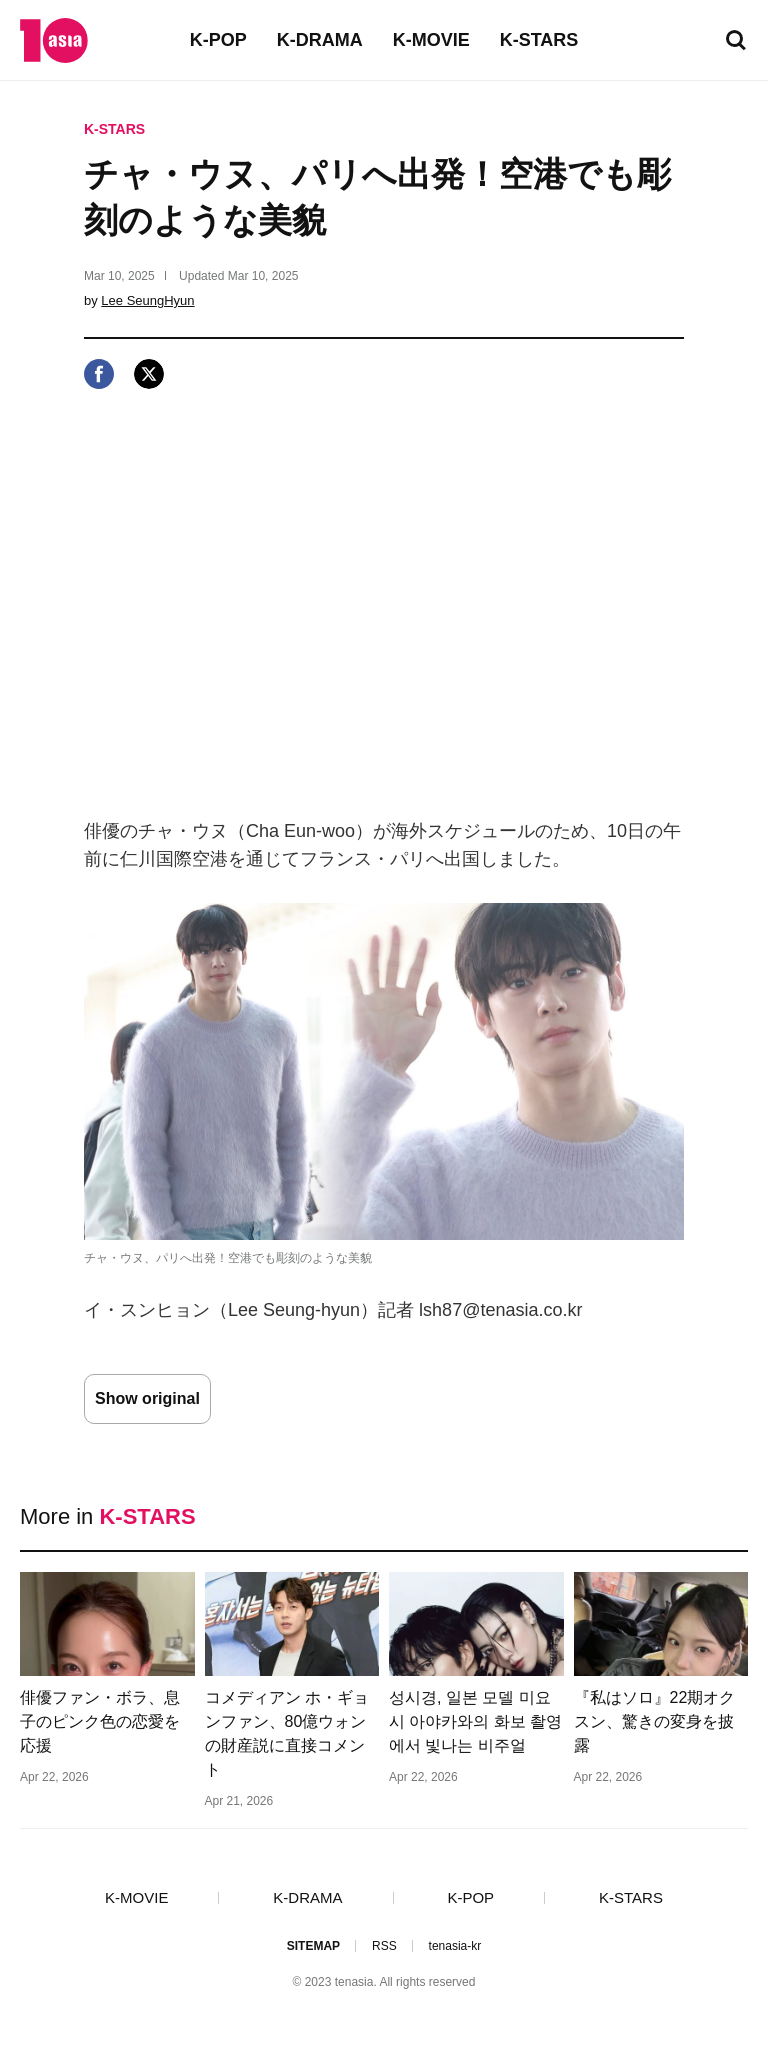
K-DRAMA (320, 40)
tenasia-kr (455, 1946)
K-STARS (539, 40)
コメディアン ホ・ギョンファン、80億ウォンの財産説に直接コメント (287, 1733)
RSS (384, 1946)
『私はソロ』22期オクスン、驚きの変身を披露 (655, 1721)
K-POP (218, 40)
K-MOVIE (431, 40)
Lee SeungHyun (147, 300)
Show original (147, 1398)
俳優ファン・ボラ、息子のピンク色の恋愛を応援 (100, 1721)
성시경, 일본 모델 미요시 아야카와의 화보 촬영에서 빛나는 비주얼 (475, 1721)
